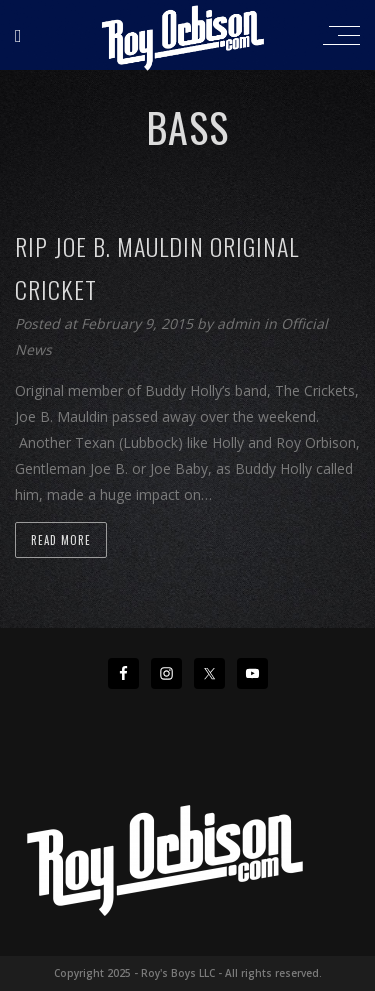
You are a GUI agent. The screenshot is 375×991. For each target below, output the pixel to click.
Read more (61, 540)
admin (240, 323)
